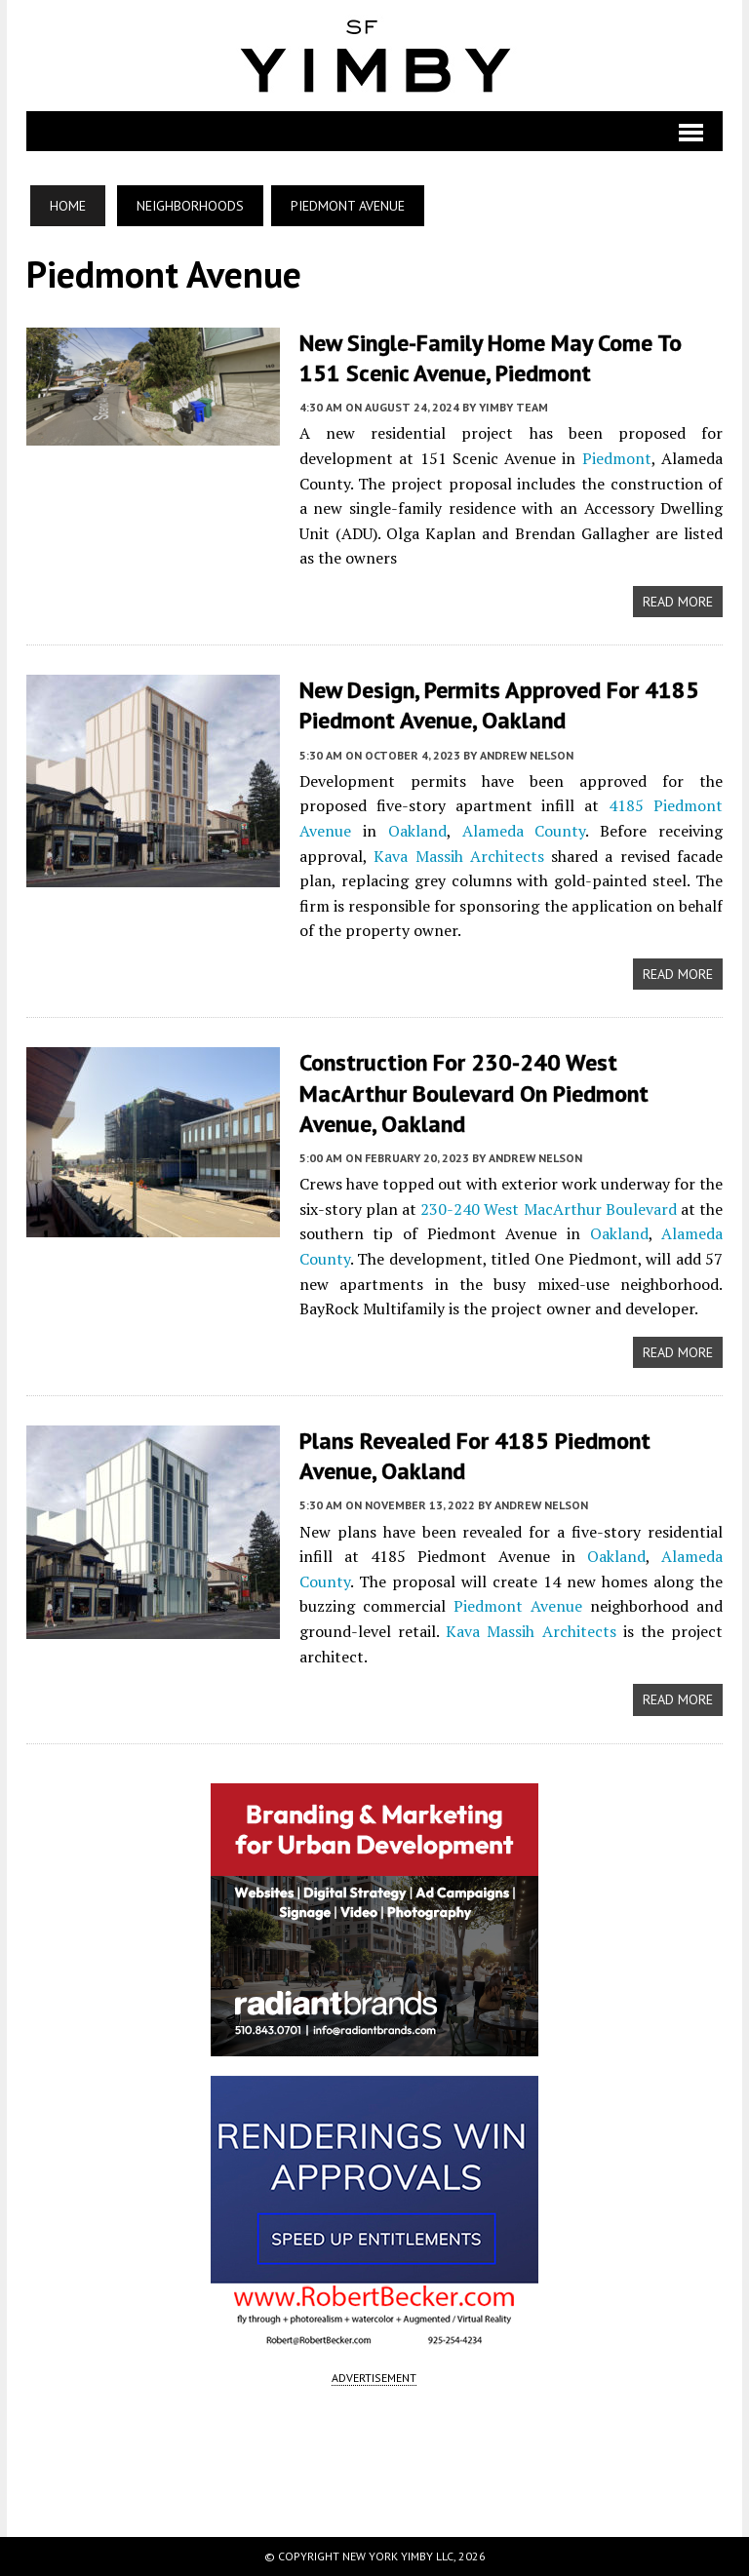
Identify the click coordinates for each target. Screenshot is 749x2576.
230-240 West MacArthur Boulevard (548, 1209)
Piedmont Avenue (517, 1606)
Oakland (417, 830)
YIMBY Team (513, 407)
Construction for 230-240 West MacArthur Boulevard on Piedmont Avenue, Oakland (474, 1092)
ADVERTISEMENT (374, 2377)
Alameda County (524, 830)
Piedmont (616, 458)
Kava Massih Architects (459, 856)
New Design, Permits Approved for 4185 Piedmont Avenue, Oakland (499, 705)
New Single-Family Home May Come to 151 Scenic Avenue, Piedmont (490, 358)
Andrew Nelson (526, 755)
